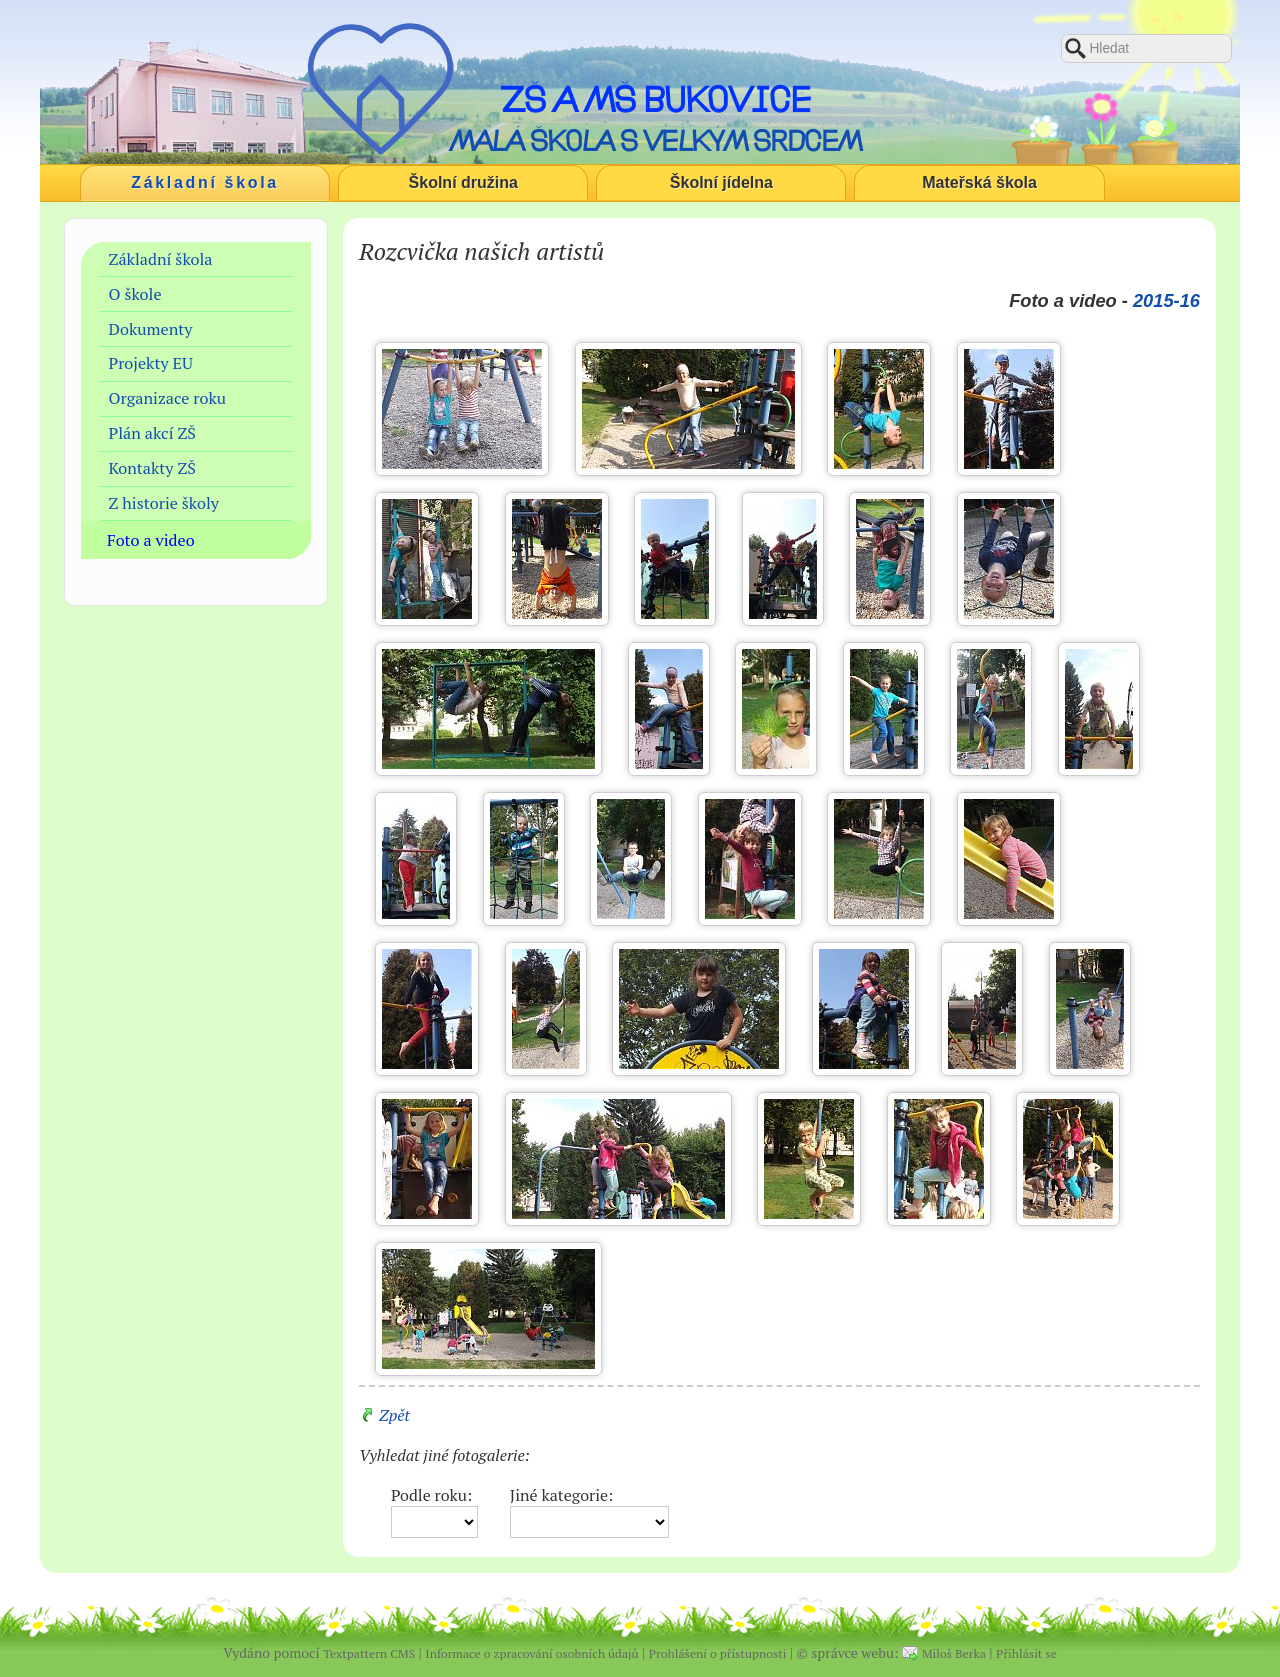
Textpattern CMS (369, 1653)
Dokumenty (151, 329)
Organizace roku (168, 398)
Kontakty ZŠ (152, 468)
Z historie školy (164, 503)
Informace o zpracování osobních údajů (531, 1653)
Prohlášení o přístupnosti (718, 1653)
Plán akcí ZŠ (152, 433)
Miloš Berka (954, 1653)
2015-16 (1166, 300)
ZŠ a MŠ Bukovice (655, 99)
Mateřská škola (979, 182)
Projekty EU (151, 363)
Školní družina (463, 182)
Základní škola (205, 182)
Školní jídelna (721, 182)
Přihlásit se (1026, 1653)
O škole (135, 294)
